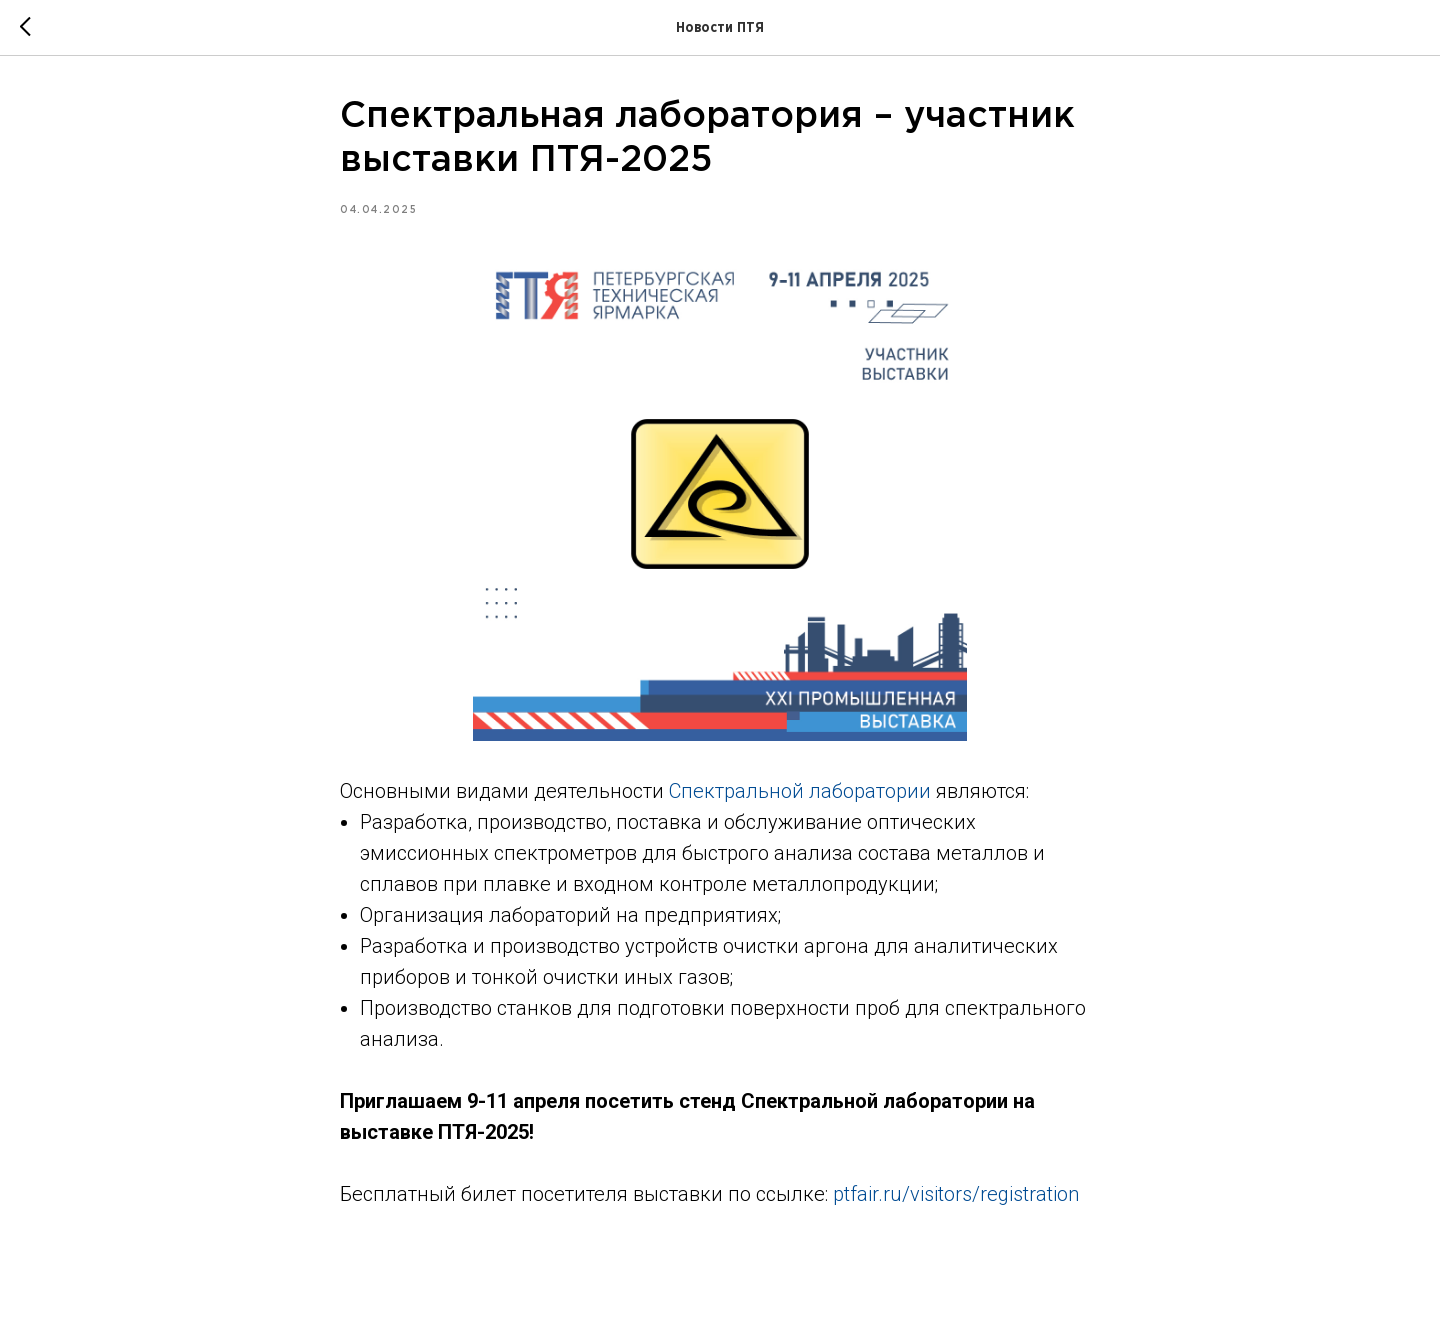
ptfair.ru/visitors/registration (956, 1194)
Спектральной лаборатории (800, 791)
